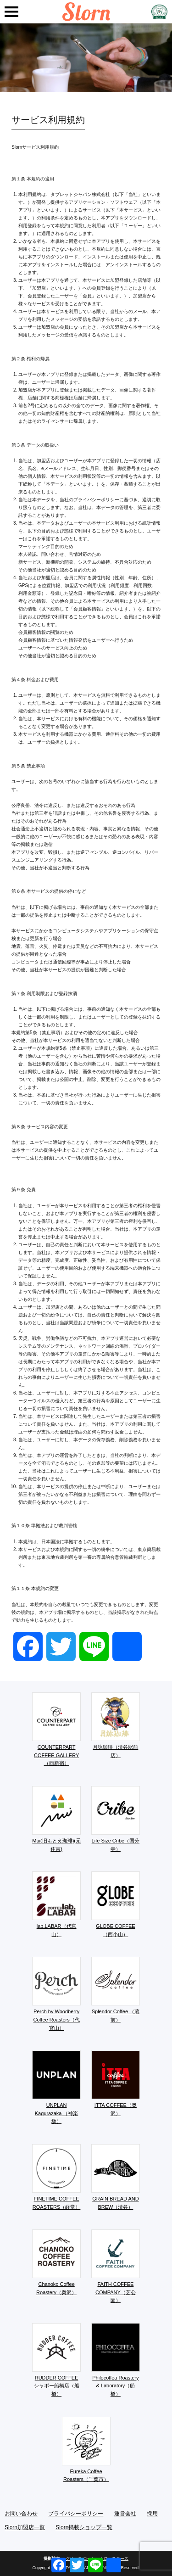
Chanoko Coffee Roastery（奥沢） (56, 2262)
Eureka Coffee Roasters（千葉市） (86, 2449)
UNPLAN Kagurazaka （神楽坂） (56, 2087)
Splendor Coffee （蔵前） (115, 1989)
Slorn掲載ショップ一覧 (83, 2527)
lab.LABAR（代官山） (56, 1904)
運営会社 (125, 2513)
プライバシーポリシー (75, 2513)
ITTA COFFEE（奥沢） (115, 2083)
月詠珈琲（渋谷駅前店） (115, 1725)
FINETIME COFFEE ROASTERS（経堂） (56, 2177)
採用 (152, 2513)
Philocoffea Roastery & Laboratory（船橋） (115, 2360)
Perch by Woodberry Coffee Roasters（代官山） (56, 1993)
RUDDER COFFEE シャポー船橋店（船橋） (56, 2360)
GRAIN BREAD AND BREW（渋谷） (115, 2177)
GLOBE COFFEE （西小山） (115, 1904)
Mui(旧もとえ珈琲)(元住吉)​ (56, 1819)
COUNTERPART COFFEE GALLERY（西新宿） (56, 1729)
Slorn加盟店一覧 (25, 2527)
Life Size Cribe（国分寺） (115, 1819)
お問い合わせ (21, 2513)
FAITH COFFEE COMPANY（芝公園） (115, 2266)
